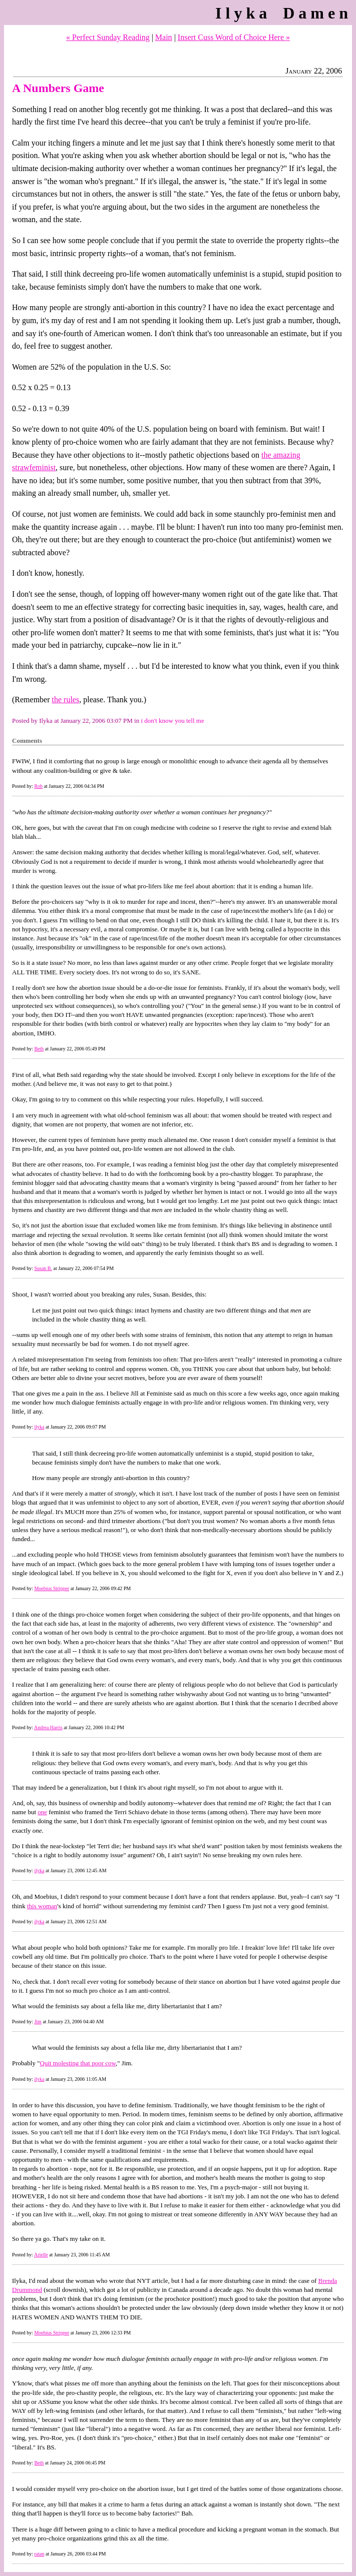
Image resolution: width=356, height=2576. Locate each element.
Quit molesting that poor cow (78, 2063)
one (42, 1812)
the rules (66, 699)
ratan (39, 2553)
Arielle (41, 2254)
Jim (37, 2021)
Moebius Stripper (51, 1588)
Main (163, 37)
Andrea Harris (48, 1727)
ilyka (39, 1427)
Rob (38, 786)
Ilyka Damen (283, 13)
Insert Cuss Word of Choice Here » (234, 37)
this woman (42, 1906)
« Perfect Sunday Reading (108, 37)
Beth (39, 1048)
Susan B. (43, 1268)
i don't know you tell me (172, 720)
